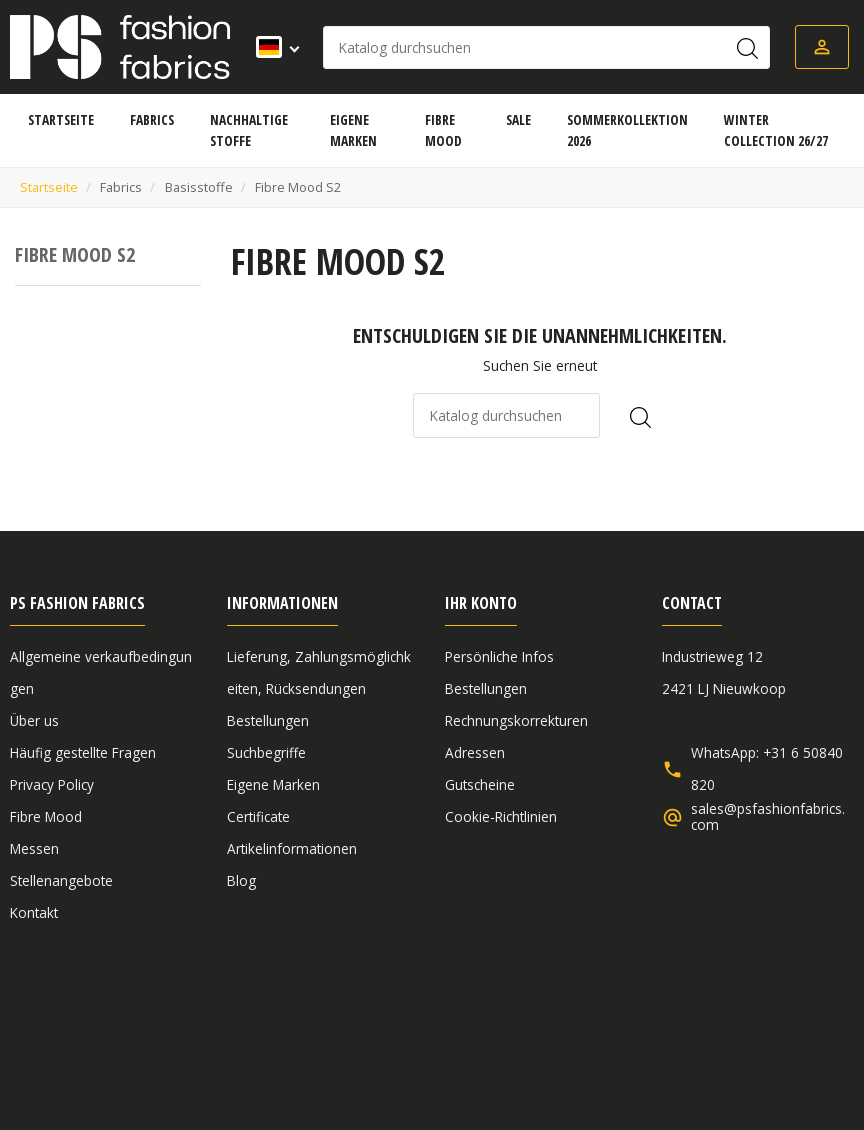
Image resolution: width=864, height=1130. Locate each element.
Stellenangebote (61, 880)
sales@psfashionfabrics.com (768, 817)
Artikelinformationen (292, 848)
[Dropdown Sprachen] (271, 47)
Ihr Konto (481, 603)
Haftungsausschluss (313, 1019)
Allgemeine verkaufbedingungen (113, 1019)
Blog (241, 880)
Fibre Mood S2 (75, 254)
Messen (34, 848)
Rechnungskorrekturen (516, 720)
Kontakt (34, 912)
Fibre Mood (46, 816)
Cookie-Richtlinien (501, 816)
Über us (34, 720)
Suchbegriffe (266, 752)
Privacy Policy (52, 784)
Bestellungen (268, 720)
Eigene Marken (273, 784)
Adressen (475, 752)
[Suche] (546, 47)
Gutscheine (480, 784)
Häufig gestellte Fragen (83, 752)
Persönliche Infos (499, 656)
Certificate (258, 816)
